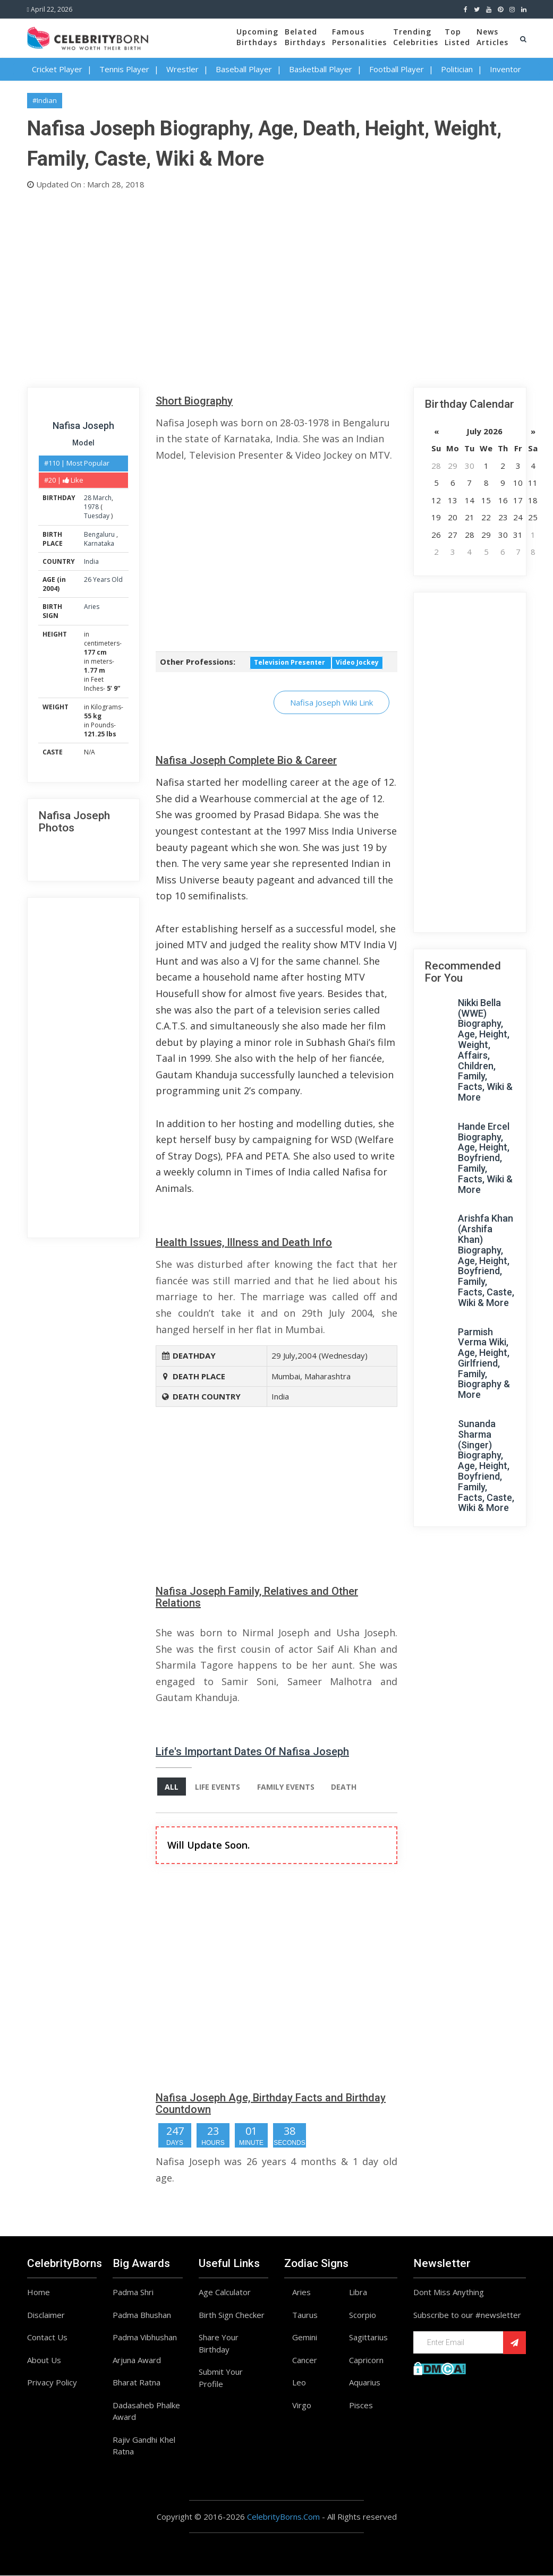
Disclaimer (46, 2314)
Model (83, 443)
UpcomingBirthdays (257, 37)
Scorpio (362, 2314)
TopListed (457, 37)
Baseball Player (244, 69)
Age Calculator (225, 2292)
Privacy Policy (52, 2382)
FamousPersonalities (359, 37)
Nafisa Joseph (83, 425)
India (91, 561)
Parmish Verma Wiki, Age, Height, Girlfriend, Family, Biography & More (484, 1363)
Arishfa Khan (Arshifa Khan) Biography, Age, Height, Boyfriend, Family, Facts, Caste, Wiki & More (486, 1260)
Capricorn (366, 2360)
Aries (91, 606)
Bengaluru (100, 534)
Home (38, 2292)
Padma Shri (133, 2292)
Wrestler (182, 69)
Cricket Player (57, 69)
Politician (457, 69)
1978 (91, 506)
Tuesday (96, 515)
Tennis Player (124, 69)
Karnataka (99, 543)
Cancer (304, 2360)
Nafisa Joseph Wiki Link (331, 702)
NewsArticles (492, 37)
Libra (358, 2292)
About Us (44, 2360)
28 (87, 497)
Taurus (305, 2314)
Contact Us (47, 2337)
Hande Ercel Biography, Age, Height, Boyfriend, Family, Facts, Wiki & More (485, 1158)
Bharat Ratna (136, 2382)
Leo (299, 2382)
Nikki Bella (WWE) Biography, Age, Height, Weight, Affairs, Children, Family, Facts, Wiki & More (485, 1050)
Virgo (301, 2405)
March (102, 497)
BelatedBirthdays (305, 37)
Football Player (396, 69)
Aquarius (364, 2382)
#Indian (44, 100)
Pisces (361, 2405)
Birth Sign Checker (232, 2314)
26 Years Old (103, 579)
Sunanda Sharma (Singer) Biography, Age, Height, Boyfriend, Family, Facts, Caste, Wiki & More (486, 1465)
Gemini (304, 2337)
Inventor (505, 69)
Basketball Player (320, 69)
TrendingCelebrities (415, 37)
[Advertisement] (276, 286)
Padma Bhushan (142, 2314)
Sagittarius (368, 2337)
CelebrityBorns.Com (283, 2516)
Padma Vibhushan (145, 2337)
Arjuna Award (137, 2360)
